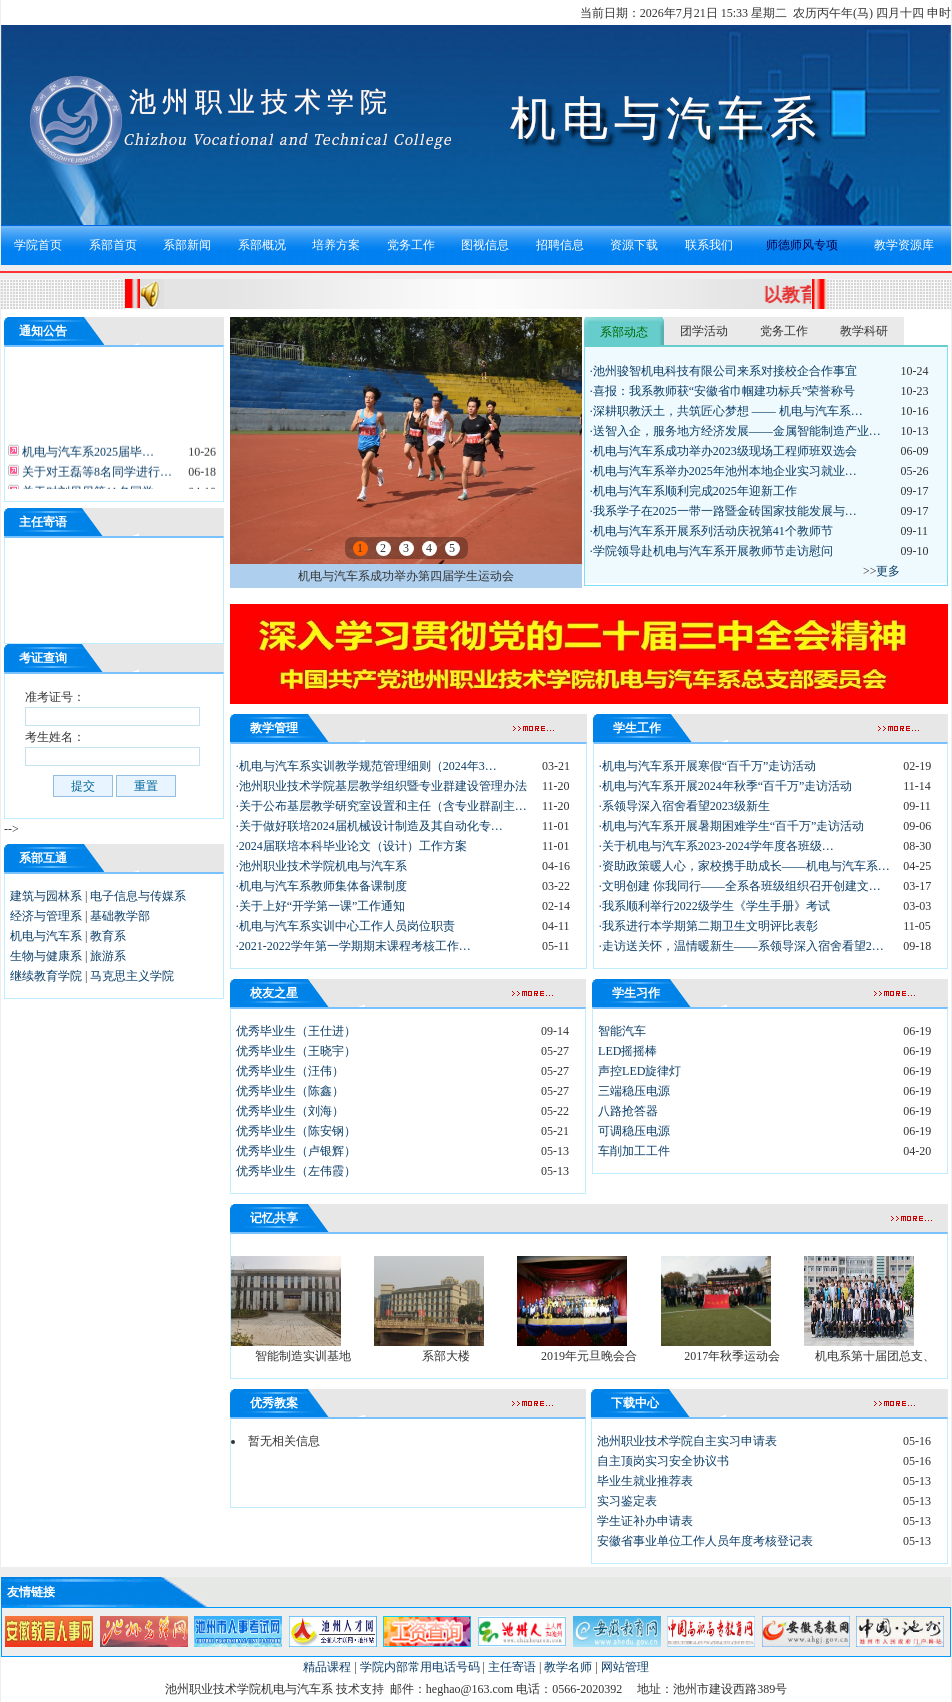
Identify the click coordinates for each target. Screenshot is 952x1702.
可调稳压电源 (634, 1131)
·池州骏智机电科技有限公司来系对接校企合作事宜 (723, 371)
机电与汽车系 (46, 936)
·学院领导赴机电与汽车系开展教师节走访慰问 (711, 551)
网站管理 (625, 1667)
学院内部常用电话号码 (420, 1667)
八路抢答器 (628, 1111)
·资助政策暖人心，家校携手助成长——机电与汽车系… (744, 866)
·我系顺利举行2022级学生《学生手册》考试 (714, 906)
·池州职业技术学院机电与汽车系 (321, 866)
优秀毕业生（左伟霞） (296, 1171)
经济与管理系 (46, 916)
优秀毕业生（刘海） (290, 1111)
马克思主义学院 (132, 976)
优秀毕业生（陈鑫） (290, 1091)
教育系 (108, 936)
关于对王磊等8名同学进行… (95, 478)
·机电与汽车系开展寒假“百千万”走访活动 (708, 766)
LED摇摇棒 (627, 1051)
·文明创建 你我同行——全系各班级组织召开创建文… (740, 886)
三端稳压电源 (634, 1091)
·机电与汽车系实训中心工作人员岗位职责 (345, 926)
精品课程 (327, 1667)
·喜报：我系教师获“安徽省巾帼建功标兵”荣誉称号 (723, 391)
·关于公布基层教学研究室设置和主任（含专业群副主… (381, 806)
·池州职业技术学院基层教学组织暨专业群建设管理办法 (381, 786)
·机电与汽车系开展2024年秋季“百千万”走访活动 (726, 786)
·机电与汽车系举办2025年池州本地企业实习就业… (723, 471)
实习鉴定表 (627, 1501)
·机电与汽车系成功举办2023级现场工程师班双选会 (723, 451)
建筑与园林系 (46, 896)
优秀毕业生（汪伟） (290, 1071)
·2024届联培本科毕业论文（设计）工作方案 (351, 846)
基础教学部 (120, 916)
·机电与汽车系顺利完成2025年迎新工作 (693, 491)
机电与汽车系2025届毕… (86, 458)
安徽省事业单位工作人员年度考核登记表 (705, 1541)
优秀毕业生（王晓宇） (296, 1051)
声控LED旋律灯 (639, 1071)
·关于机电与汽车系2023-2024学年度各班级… (716, 846)
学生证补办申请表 (645, 1521)
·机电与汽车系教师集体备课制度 (321, 886)
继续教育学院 (46, 976)
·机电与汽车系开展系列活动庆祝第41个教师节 (711, 531)
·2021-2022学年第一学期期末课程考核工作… (353, 946)
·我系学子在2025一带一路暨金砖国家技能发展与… (723, 511)
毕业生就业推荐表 (645, 1481)
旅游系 (108, 956)
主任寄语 (512, 1667)
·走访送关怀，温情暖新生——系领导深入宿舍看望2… (741, 946)
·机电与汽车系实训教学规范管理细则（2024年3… (366, 766)
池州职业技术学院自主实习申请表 (687, 1441)
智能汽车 (622, 1031)
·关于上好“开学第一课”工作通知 (321, 906)
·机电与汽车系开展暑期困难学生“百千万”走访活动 (732, 826)
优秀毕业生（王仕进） (296, 1031)
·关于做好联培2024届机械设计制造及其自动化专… (369, 826)
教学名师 (568, 1667)
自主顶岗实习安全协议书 (663, 1461)
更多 (888, 571)
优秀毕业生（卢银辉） (296, 1151)
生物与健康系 (46, 956)
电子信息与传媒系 (138, 896)
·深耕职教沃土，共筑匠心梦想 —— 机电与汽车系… (726, 411)
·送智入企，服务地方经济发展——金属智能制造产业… (735, 431)
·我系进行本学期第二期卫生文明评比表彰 (708, 926)
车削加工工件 (634, 1151)
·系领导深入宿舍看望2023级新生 (684, 806)
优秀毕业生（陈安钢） (296, 1131)
